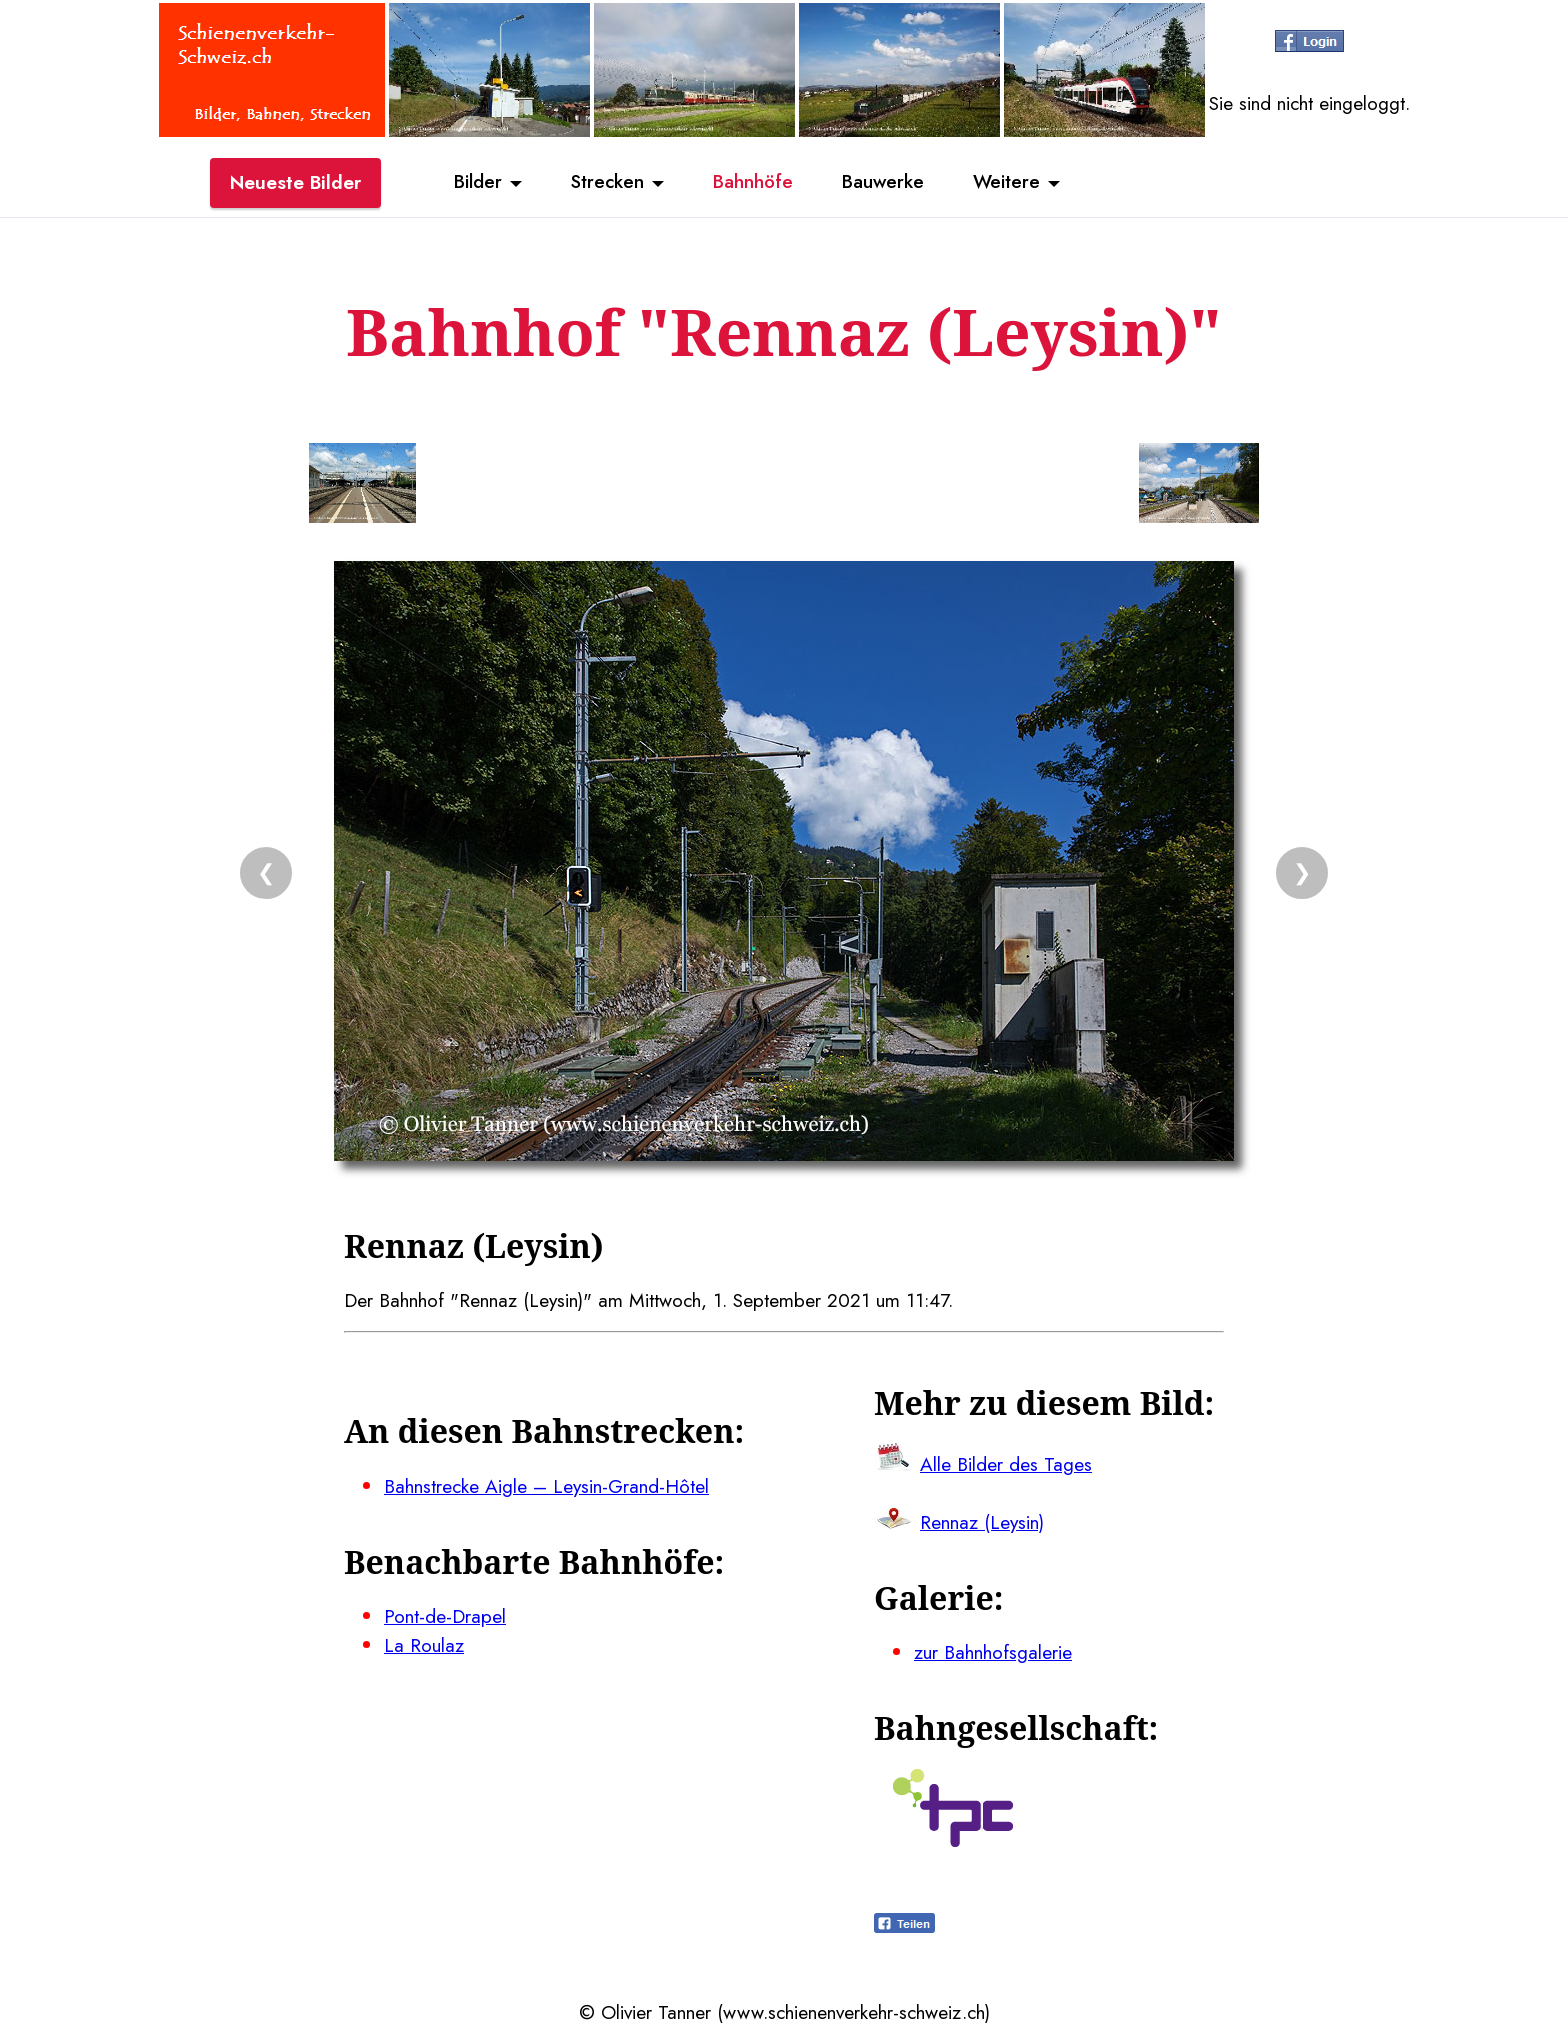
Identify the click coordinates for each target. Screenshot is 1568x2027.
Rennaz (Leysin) (982, 1522)
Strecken (605, 183)
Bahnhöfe (753, 183)
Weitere (1010, 183)
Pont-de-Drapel (445, 1616)
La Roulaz (424, 1645)
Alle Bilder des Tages (1006, 1464)
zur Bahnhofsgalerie (993, 1652)
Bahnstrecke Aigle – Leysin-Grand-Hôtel (546, 1486)
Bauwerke (884, 183)
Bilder (474, 183)
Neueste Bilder (295, 183)
